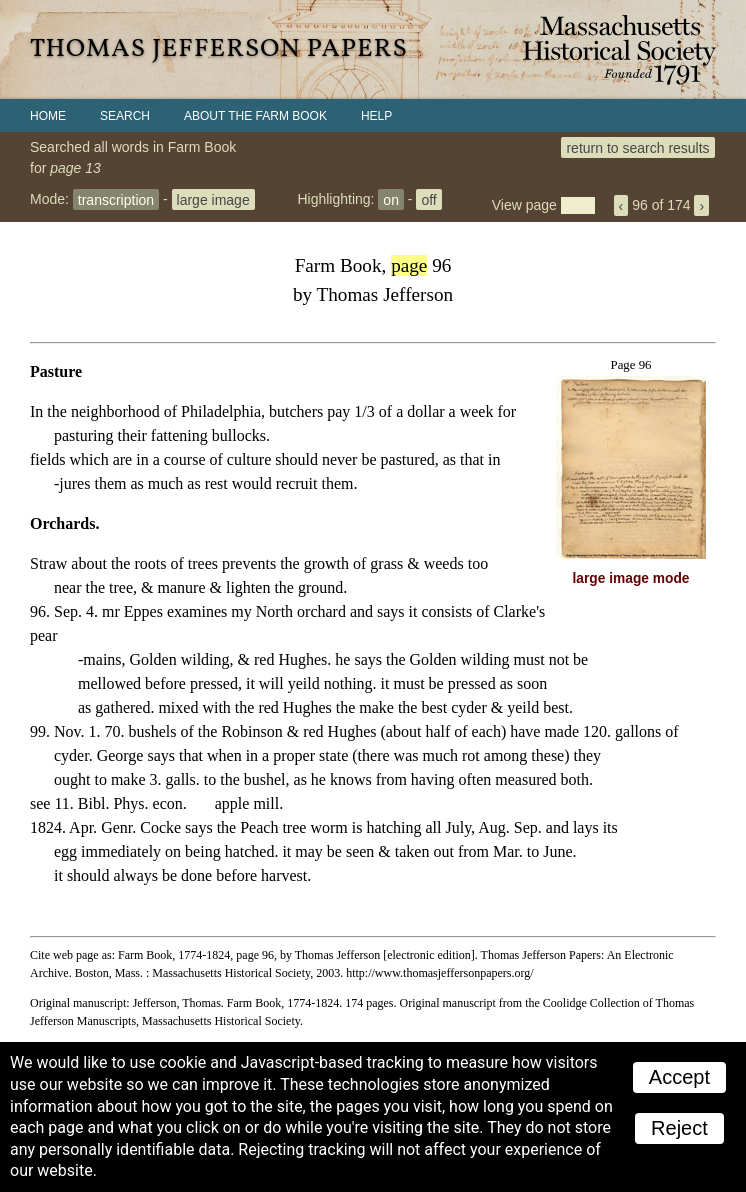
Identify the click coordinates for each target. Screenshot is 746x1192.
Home (48, 116)
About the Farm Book (255, 116)
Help (376, 116)
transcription (116, 199)
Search (125, 116)
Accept (679, 1077)
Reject (679, 1128)
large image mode (631, 578)
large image (213, 199)
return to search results (637, 147)
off (428, 199)
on (391, 199)
